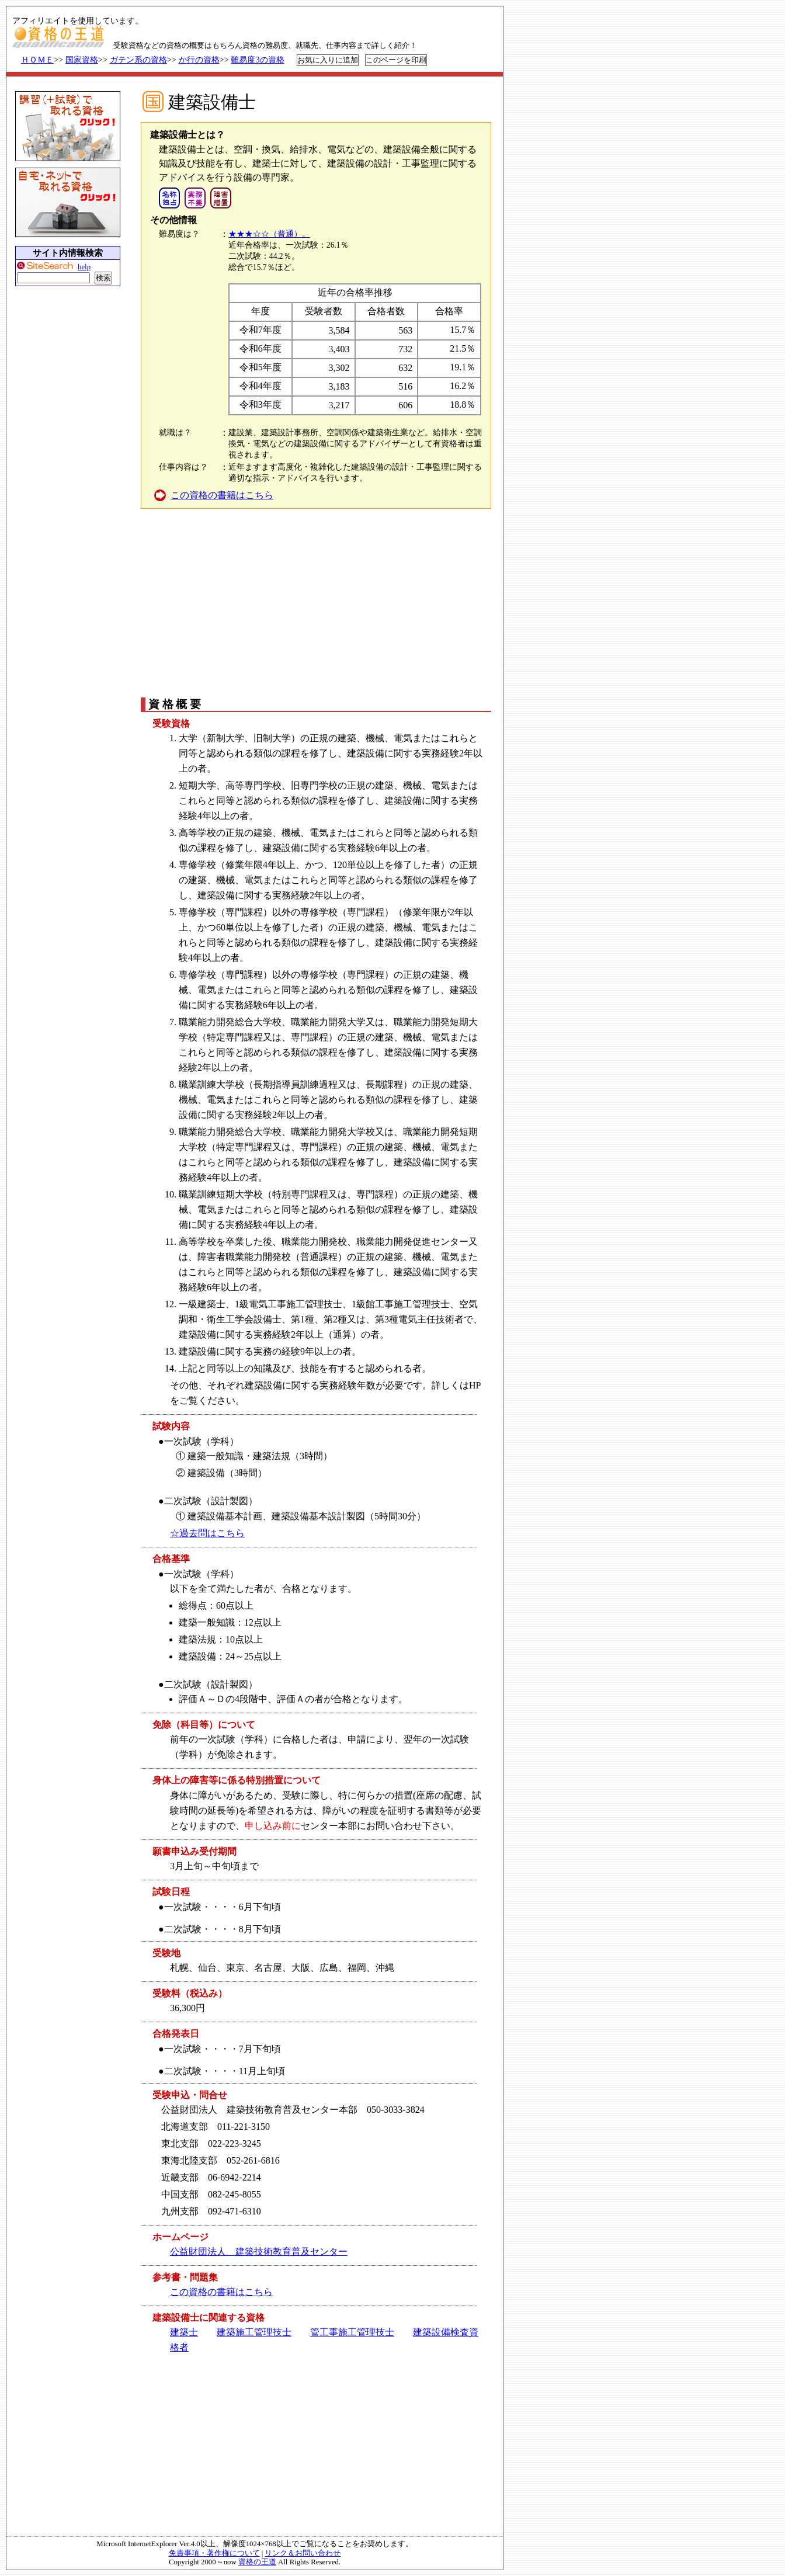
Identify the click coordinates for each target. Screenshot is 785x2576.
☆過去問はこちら (207, 1533)
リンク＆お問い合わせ (303, 2553)
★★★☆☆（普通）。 (269, 234)
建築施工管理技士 (254, 2332)
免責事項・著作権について (214, 2553)
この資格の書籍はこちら (222, 495)
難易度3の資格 (257, 59)
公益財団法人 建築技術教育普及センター (259, 2251)
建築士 (184, 2332)
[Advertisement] (314, 602)
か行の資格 (199, 59)
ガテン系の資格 (138, 59)
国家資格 (81, 59)
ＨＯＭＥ (37, 59)
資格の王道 (257, 2562)
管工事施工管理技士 (352, 2332)
